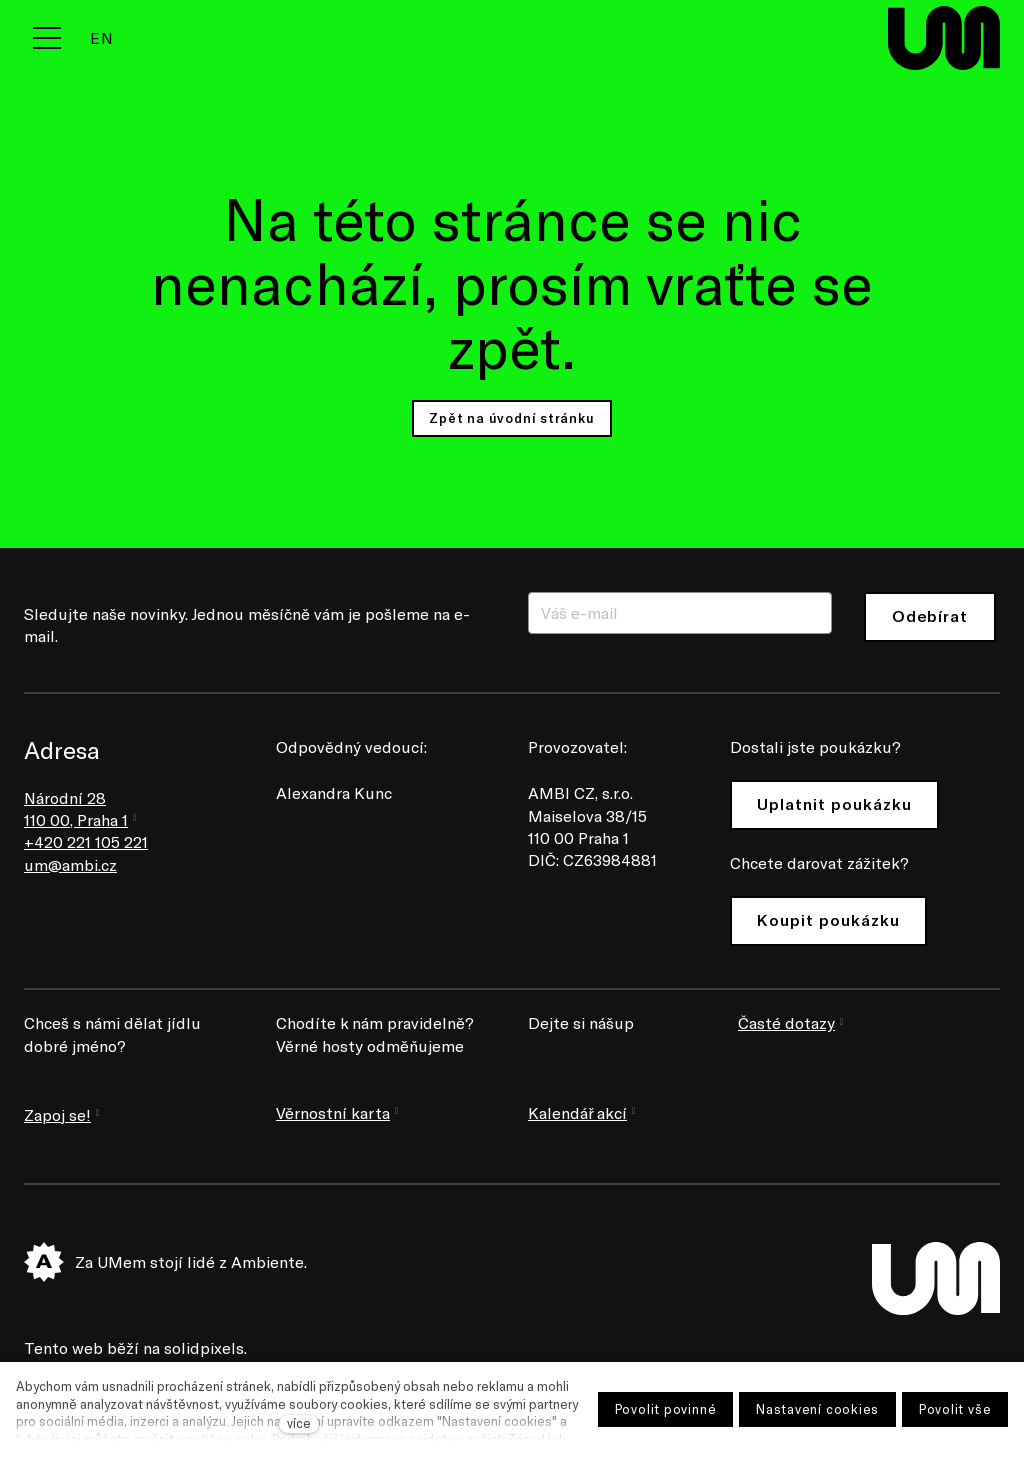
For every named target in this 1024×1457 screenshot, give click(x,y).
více (299, 1423)
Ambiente (267, 1261)
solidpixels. (205, 1347)
